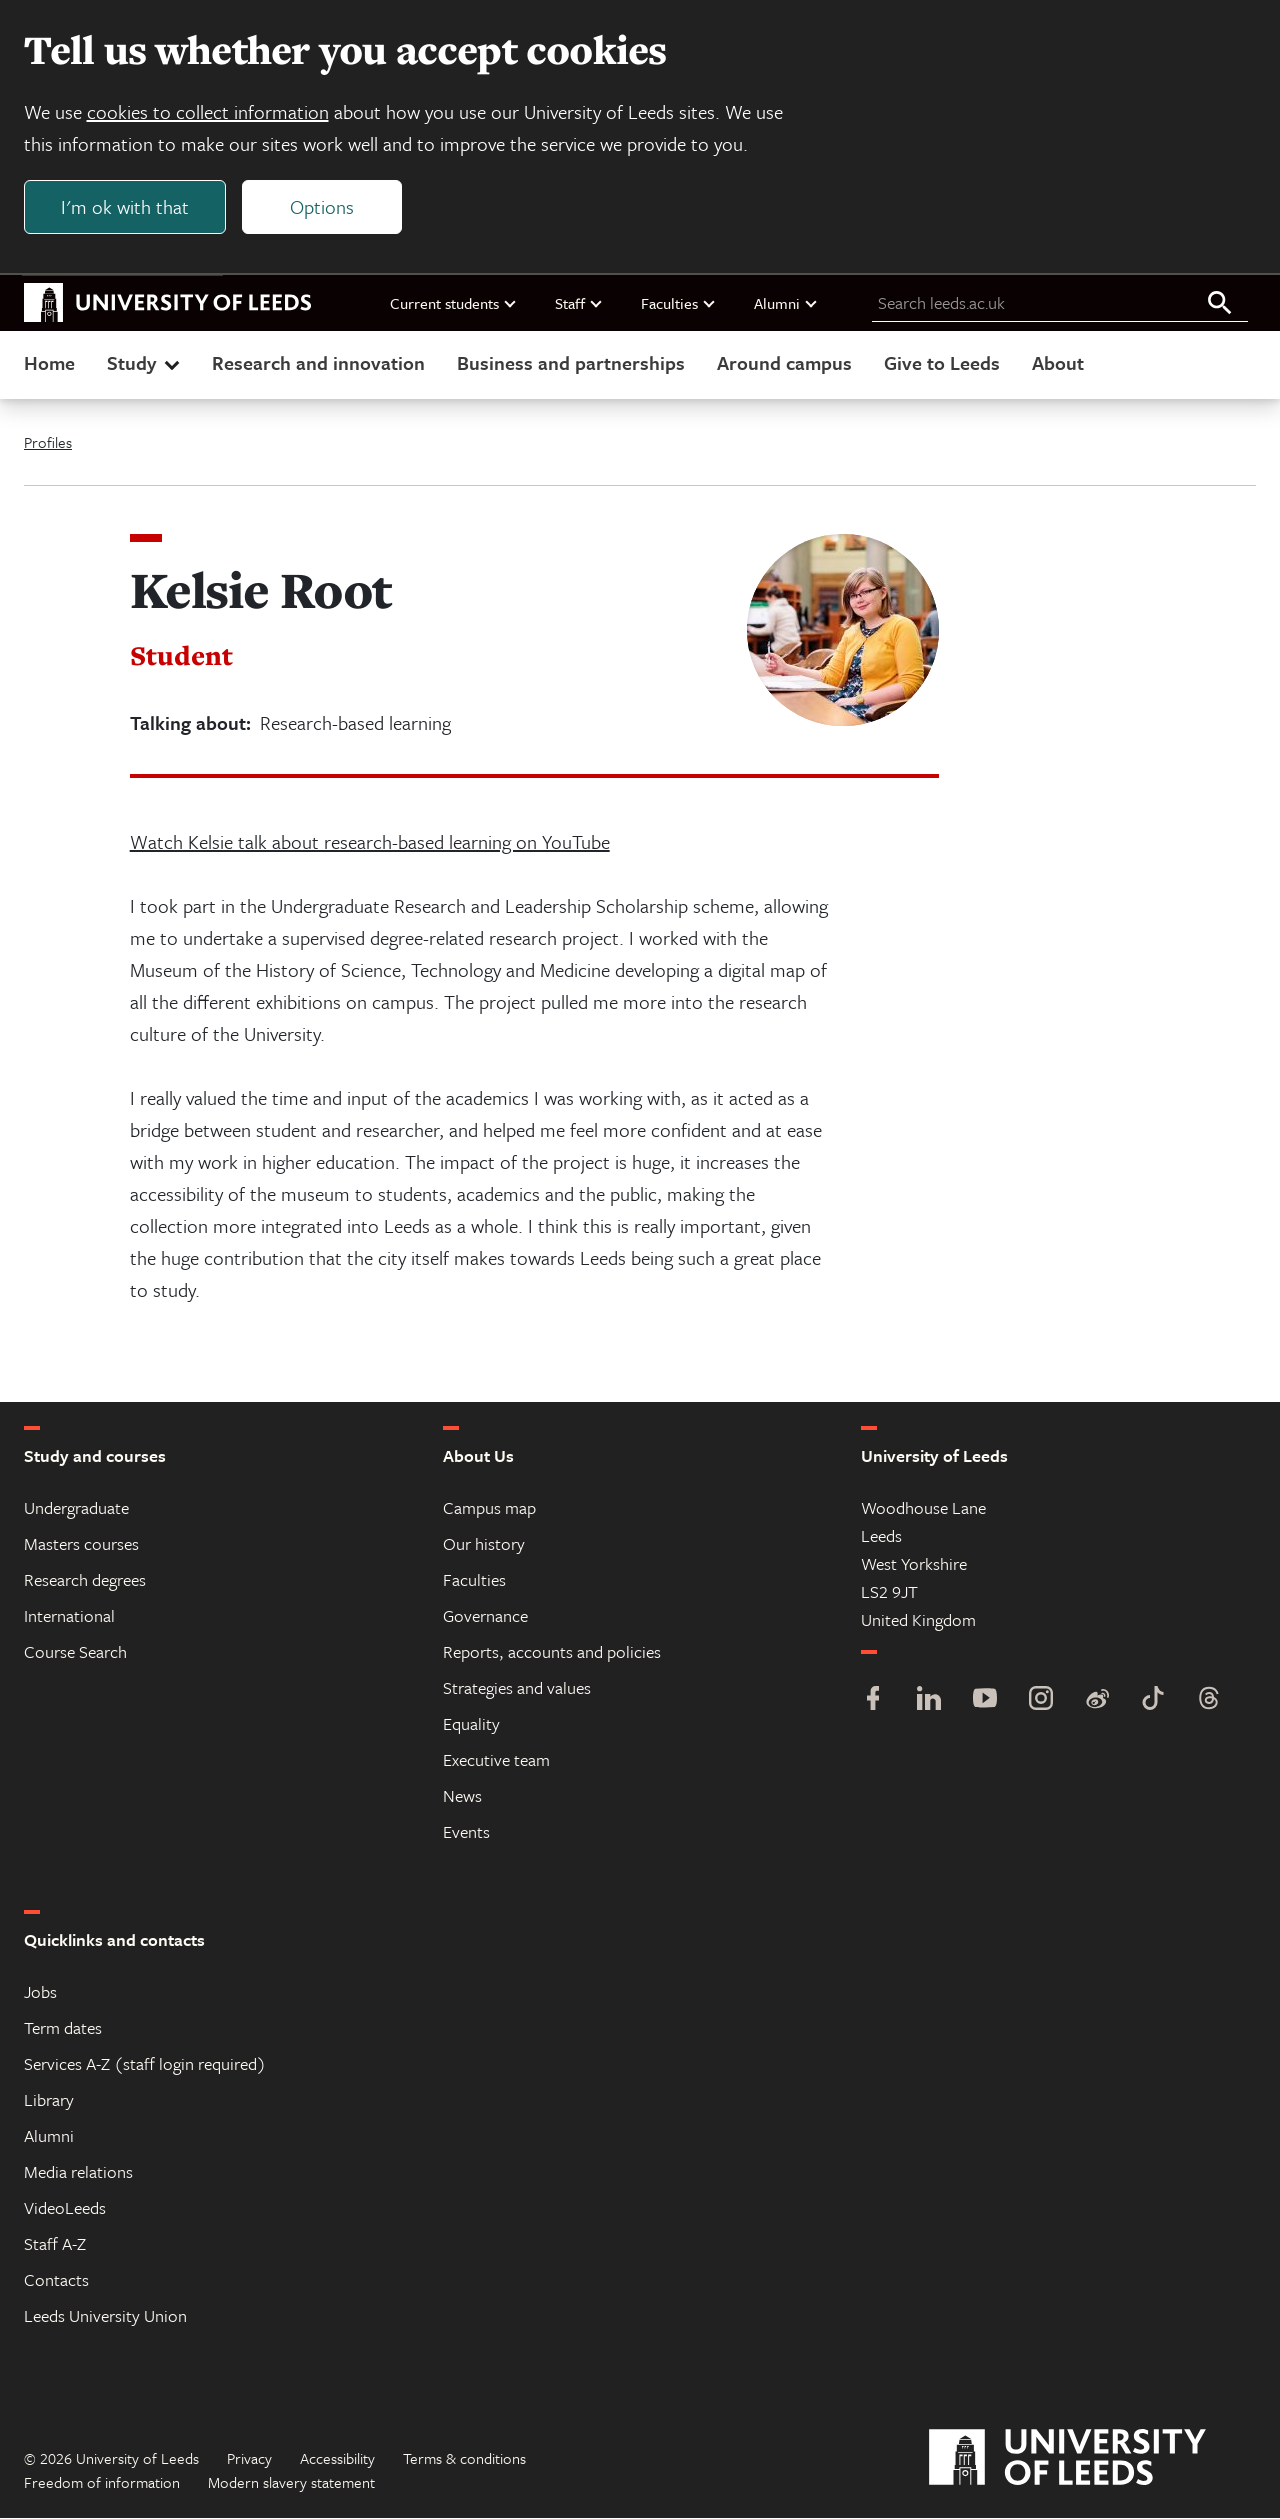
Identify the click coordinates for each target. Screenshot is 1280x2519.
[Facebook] (873, 1701)
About (1058, 363)
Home (49, 363)
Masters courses (81, 1544)
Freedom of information (102, 2483)
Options (322, 206)
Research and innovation (318, 363)
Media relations (78, 2172)
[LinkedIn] (929, 1701)
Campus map (489, 1508)
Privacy (249, 2459)
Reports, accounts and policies (552, 1652)
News (462, 1796)
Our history (484, 1544)
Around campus (784, 363)
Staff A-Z (55, 2244)
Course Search (75, 1652)
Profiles (48, 443)
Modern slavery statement (291, 2483)
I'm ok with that (125, 206)
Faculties (679, 303)
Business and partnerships (571, 363)
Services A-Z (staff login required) (145, 2064)
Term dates (63, 2028)
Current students (454, 303)
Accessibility (337, 2459)
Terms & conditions (464, 2459)
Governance (485, 1616)
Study (145, 363)
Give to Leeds (942, 363)
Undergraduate (76, 1508)
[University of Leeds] (1092, 2459)
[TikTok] (1153, 1701)
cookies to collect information (208, 111)
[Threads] (1209, 1701)
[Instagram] (1041, 1701)
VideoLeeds (65, 2208)
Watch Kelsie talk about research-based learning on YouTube (370, 842)
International (69, 1616)
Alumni (786, 303)
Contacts (56, 2280)
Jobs (40, 1992)
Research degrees (85, 1580)
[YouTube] (985, 1701)
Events (466, 1832)
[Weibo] (1097, 1701)
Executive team (496, 1760)
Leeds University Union (105, 2316)
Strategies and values (517, 1688)
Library (49, 2100)
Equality (471, 1724)
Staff (579, 303)
